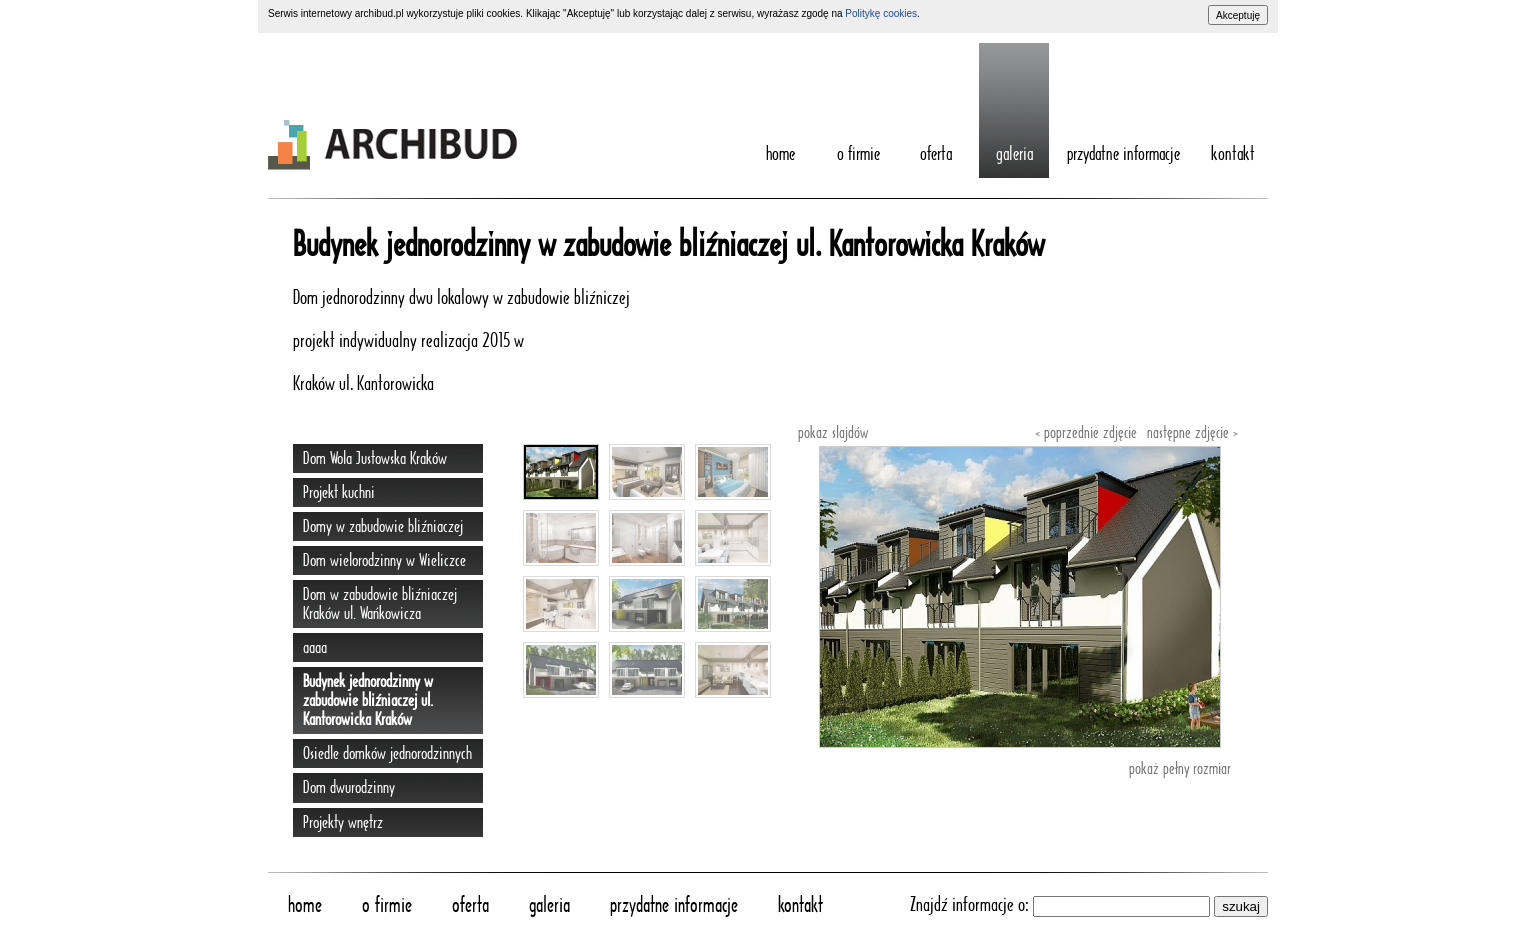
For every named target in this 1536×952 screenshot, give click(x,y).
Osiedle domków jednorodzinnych (387, 753)
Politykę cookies (881, 13)
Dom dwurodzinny (349, 787)
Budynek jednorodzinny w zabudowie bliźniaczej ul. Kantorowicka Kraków (368, 700)
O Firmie (858, 155)
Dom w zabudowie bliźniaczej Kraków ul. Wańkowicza (380, 604)
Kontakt (1233, 155)
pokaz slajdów (833, 433)
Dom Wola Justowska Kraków (375, 458)
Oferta (936, 155)
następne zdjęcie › (1192, 433)
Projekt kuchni (339, 492)
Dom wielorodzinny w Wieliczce (384, 560)
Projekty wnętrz (343, 822)
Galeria (1014, 155)
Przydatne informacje (1123, 155)
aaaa (315, 647)
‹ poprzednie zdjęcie (1086, 433)
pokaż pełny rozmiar (1180, 769)
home (780, 155)
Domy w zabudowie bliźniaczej (383, 526)
